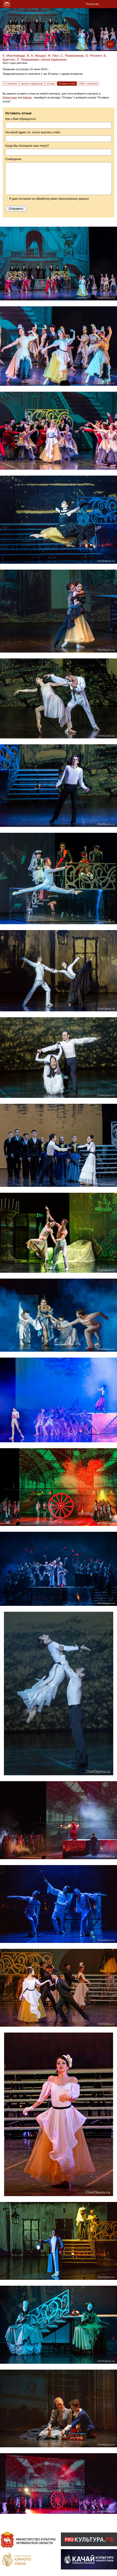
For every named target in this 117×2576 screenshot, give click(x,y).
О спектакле (10, 83)
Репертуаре (10, 97)
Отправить (16, 208)
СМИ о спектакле (88, 83)
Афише (27, 97)
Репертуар (92, 4)
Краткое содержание (32, 83)
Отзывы (50, 83)
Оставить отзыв (67, 83)
